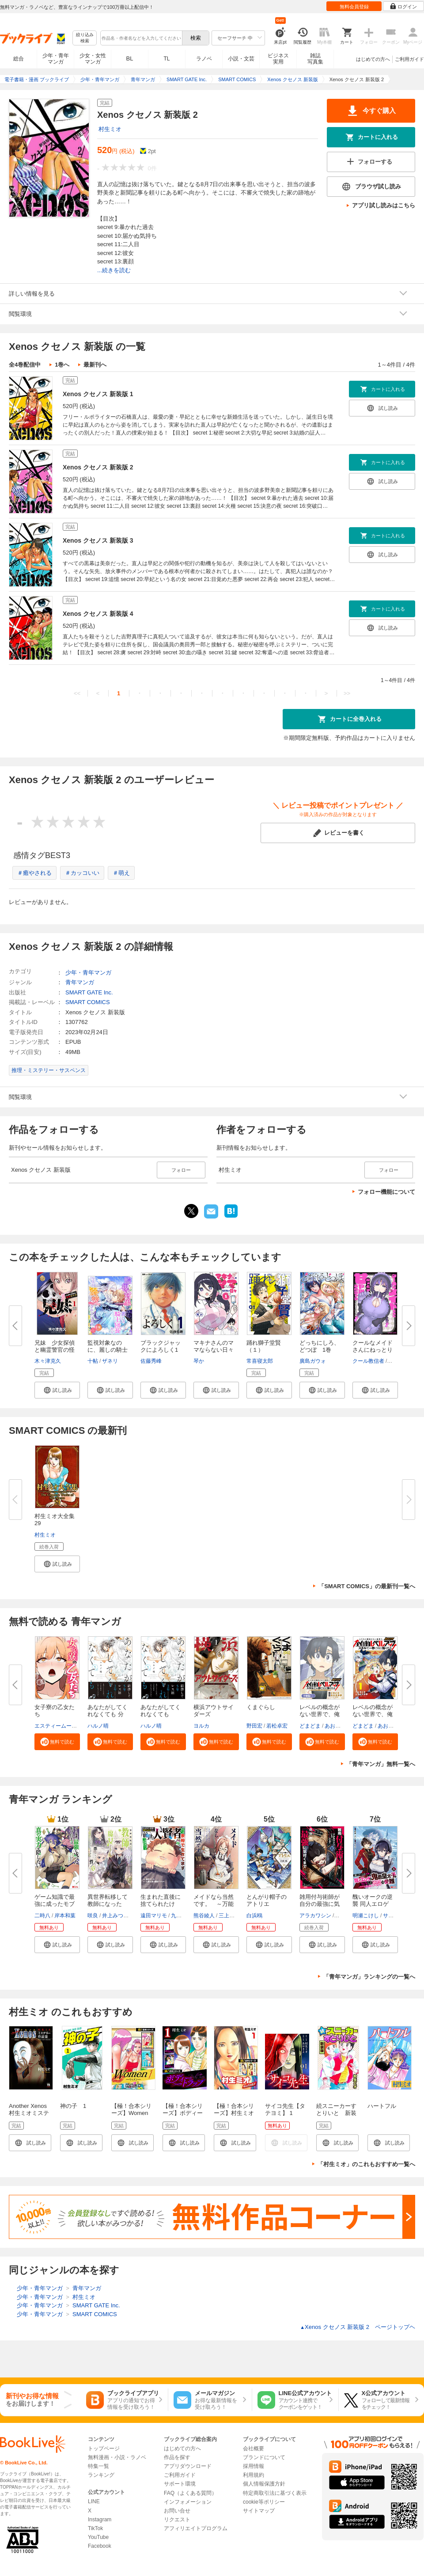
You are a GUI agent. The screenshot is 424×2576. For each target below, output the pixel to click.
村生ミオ (109, 129)
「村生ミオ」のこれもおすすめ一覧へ (366, 2164)
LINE (94, 2501)
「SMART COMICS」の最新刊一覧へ (366, 1586)
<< (77, 693)
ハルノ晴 (98, 1726)
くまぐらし (260, 1707)
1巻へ (62, 364)
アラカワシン (315, 1915)
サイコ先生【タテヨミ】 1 (285, 2109)
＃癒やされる (34, 873)
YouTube (98, 2537)
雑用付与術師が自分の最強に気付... (319, 1904)
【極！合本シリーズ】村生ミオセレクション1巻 (235, 2113)
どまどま (310, 1726)
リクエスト (177, 2519)
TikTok (95, 2528)
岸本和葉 (65, 1915)
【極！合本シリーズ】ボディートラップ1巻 (183, 2113)
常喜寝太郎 (259, 1361)
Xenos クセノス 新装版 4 (98, 613)
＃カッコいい (82, 873)
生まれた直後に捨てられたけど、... (160, 1904)
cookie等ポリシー (264, 2502)
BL (129, 58)
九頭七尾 (181, 1915)
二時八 (42, 1915)
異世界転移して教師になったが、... (107, 1904)
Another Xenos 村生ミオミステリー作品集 (31, 2113)
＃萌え (121, 873)
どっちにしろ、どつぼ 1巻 (319, 1346)
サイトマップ (259, 2511)
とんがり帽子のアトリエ (266, 1900)
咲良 (92, 1915)
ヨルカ (201, 1726)
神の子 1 (73, 2106)
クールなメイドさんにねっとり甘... (372, 1349)
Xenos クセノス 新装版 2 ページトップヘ (357, 2327)
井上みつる (115, 1915)
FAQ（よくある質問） (190, 2493)
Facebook (99, 2546)
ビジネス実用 (278, 58)
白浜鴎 (254, 1915)
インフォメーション (188, 2502)
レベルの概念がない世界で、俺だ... (319, 1714)
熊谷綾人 (204, 1915)
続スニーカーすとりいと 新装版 (336, 2113)
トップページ (104, 2448)
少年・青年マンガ (55, 58)
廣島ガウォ (312, 1361)
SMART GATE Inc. (89, 992)
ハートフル (381, 2106)
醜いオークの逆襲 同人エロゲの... (372, 1904)
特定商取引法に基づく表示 (275, 2493)
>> (347, 693)
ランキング (101, 2475)
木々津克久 (47, 1361)
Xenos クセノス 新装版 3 (98, 540)
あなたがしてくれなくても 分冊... (107, 1714)
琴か (198, 1361)
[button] (57, 1390)
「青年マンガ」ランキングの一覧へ (369, 1976)
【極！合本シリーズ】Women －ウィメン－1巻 (133, 2113)
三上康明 (229, 1915)
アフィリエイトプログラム (195, 2528)
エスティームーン (55, 1726)
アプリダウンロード (188, 2466)
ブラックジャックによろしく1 (160, 1346)
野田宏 (254, 1726)
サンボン (393, 1915)
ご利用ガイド (409, 59)
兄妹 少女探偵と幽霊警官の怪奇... (54, 1349)
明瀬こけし (365, 1915)
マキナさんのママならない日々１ (213, 1349)
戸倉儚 (343, 1915)
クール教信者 (368, 1361)
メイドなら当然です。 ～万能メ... (213, 1904)
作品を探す (177, 2457)
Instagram (99, 2519)
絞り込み (85, 38)
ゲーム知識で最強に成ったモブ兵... (54, 1904)
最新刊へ (94, 364)
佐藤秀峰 (151, 1361)
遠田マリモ (153, 1915)
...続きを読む (114, 270)
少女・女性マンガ (93, 58)
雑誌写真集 (315, 58)
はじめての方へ (373, 59)
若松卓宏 (277, 1726)
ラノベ (204, 59)
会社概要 (253, 2448)
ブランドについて (264, 2457)
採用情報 (253, 2466)
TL (166, 59)
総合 (18, 59)
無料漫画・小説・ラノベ (117, 2457)
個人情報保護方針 (264, 2484)
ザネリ (110, 1361)
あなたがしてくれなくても (160, 1710)
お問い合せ (177, 2511)
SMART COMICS (87, 1002)
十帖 (92, 1361)
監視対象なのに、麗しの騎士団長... (107, 1349)
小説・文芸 (241, 59)
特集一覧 (98, 2466)
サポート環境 (180, 2484)
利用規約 (253, 2475)
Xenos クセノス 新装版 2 (98, 467)
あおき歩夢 (338, 1726)
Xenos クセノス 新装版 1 (98, 393)
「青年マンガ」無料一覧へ (380, 1764)
